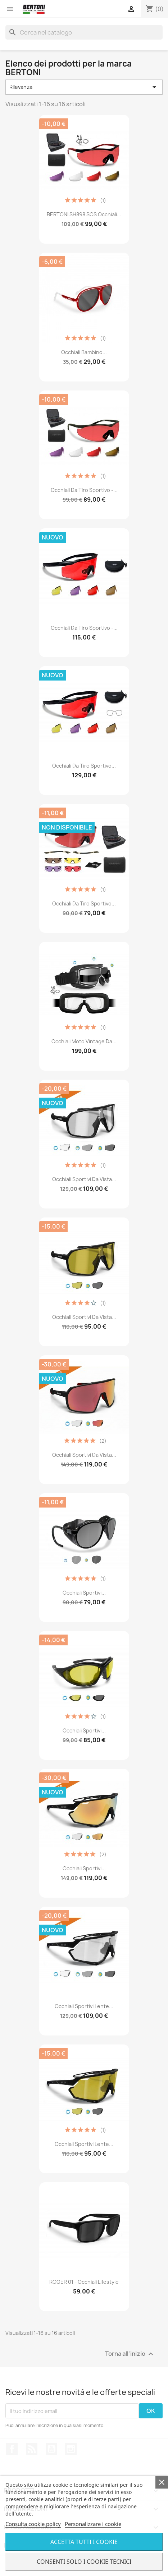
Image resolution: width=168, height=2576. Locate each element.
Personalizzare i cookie (93, 2523)
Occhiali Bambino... (84, 352)
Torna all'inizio (130, 2354)
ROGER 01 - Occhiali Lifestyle (84, 2281)
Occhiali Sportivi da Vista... (84, 1179)
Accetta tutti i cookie (84, 2542)
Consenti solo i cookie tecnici (84, 2562)
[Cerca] (84, 32)
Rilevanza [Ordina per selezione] (84, 87)
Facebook (12, 2449)
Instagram (71, 2449)
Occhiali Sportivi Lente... (84, 2006)
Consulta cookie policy (33, 2523)
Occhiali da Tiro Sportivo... (84, 765)
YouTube (51, 2449)
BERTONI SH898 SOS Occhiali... (84, 214)
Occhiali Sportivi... (84, 1592)
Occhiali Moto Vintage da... (84, 1041)
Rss (31, 2449)
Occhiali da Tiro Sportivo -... (84, 490)
